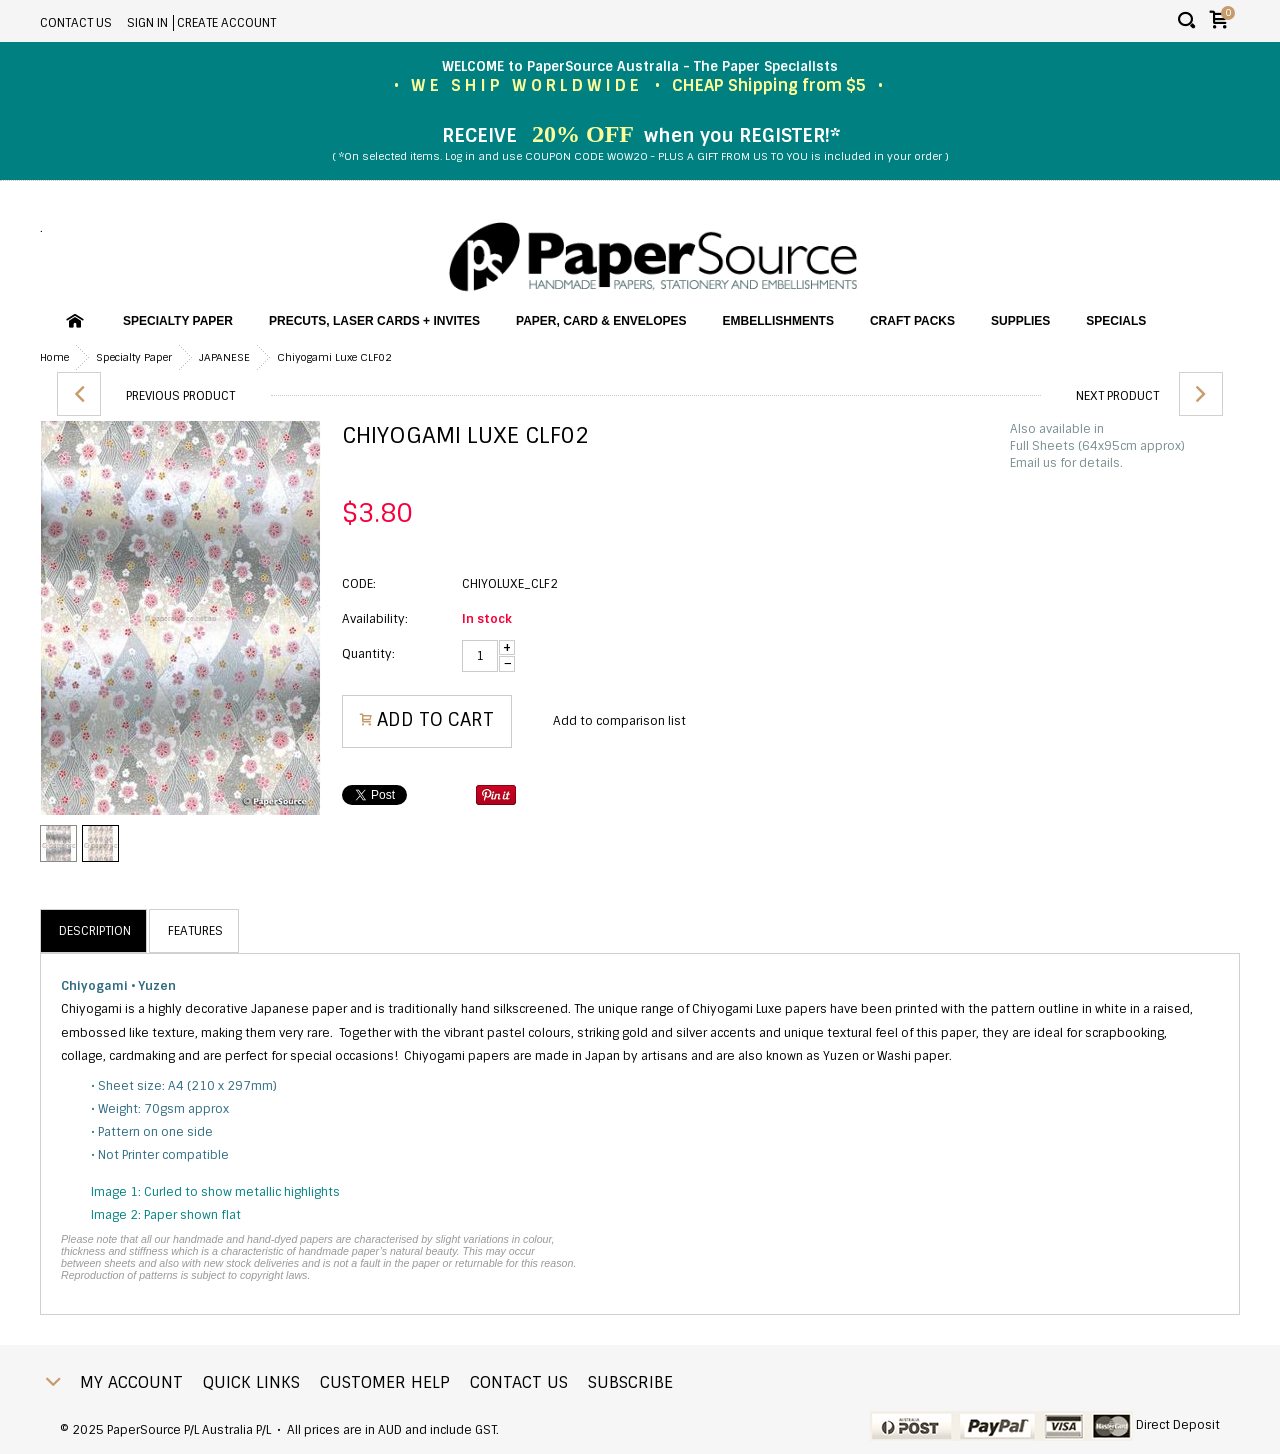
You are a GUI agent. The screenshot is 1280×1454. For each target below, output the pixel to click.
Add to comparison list (619, 721)
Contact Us (76, 23)
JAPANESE (224, 357)
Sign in (147, 23)
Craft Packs (912, 321)
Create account (226, 23)
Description (95, 931)
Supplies (1020, 321)
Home (54, 357)
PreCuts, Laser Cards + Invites (374, 321)
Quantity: (368, 654)
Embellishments (778, 321)
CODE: (359, 584)
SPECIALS (1116, 321)
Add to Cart (435, 720)
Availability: (375, 619)
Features (195, 931)
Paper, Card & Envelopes (601, 321)
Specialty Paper (178, 321)
